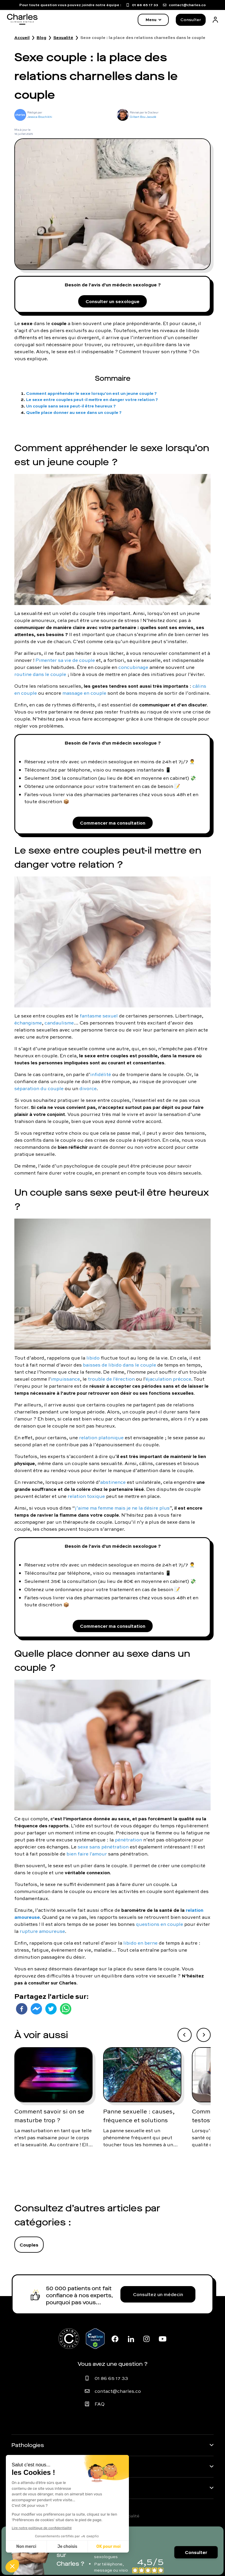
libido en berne (140, 1943)
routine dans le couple (40, 674)
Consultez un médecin (158, 2294)
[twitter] (51, 2009)
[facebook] (22, 2009)
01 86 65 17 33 (111, 2378)
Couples (29, 2244)
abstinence (113, 1482)
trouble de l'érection (111, 1379)
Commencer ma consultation (112, 822)
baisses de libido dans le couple (119, 1365)
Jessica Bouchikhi (39, 117)
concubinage (133, 667)
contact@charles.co (118, 2391)
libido (93, 1358)
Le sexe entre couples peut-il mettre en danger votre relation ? (92, 399)
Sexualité (63, 37)
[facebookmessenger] (36, 2009)
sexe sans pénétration (103, 1846)
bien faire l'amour (87, 1854)
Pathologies (27, 2445)
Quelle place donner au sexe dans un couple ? (74, 412)
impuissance (65, 1379)
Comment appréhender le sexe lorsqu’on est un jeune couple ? (91, 393)
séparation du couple (39, 1088)
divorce (88, 1088)
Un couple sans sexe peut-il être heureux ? (71, 406)
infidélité (100, 1074)
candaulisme (59, 1022)
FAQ (100, 2404)
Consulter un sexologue (112, 301)
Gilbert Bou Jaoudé (143, 117)
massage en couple (84, 693)
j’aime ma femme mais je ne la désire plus (122, 1508)
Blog (41, 37)
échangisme (28, 1022)
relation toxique (86, 1496)
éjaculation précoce (168, 1379)
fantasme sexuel (99, 1015)
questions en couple (159, 1924)
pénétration (128, 1839)
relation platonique (101, 1437)
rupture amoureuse (42, 1931)
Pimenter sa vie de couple (65, 660)
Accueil (22, 37)
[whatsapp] (65, 2009)
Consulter (190, 20)
